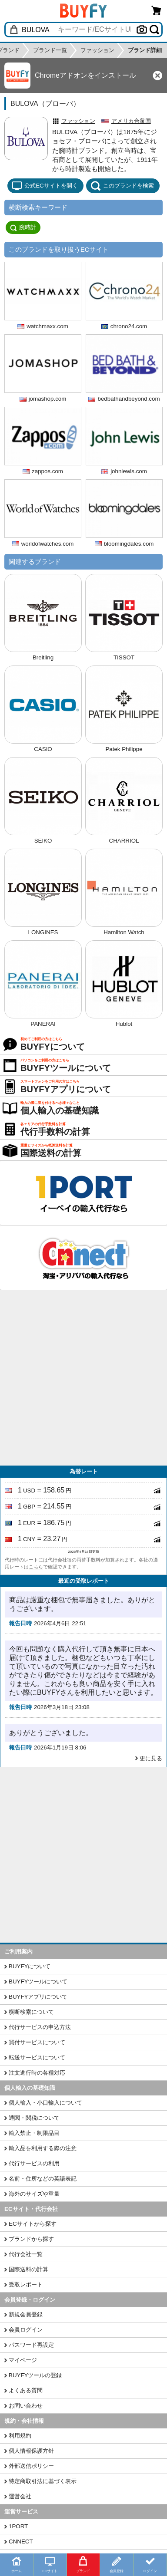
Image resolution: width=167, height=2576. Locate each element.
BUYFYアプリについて (38, 1996)
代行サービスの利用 (34, 2163)
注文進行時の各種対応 (37, 2072)
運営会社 (20, 2496)
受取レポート (26, 2284)
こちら (36, 1566)
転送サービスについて (37, 2057)
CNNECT (21, 2541)
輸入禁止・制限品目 (34, 2133)
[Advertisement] (83, 1378)
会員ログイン (26, 2329)
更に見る (151, 1758)
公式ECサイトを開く (45, 186)
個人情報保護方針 (31, 2451)
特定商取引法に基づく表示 (43, 2481)
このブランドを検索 (122, 186)
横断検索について (31, 2012)
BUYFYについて (29, 1966)
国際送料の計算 (28, 2269)
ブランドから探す (31, 2239)
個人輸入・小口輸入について (45, 2102)
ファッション (78, 121)
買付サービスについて (37, 2042)
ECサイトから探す (33, 2223)
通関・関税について (34, 2118)
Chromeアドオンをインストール (85, 75)
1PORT (18, 2526)
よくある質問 (26, 2390)
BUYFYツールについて (38, 1981)
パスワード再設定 (31, 2345)
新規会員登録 (26, 2314)
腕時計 (23, 227)
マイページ (23, 2360)
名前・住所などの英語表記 (43, 2178)
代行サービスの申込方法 (40, 2027)
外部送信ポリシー (31, 2466)
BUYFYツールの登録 (35, 2375)
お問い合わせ (26, 2405)
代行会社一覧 (26, 2254)
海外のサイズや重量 (34, 2194)
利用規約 (20, 2435)
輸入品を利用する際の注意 (43, 2148)
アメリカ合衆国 (131, 121)
